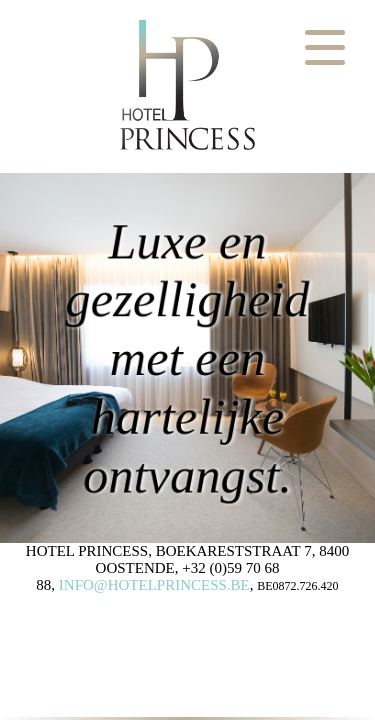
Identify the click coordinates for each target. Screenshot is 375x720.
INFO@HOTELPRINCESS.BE (154, 585)
